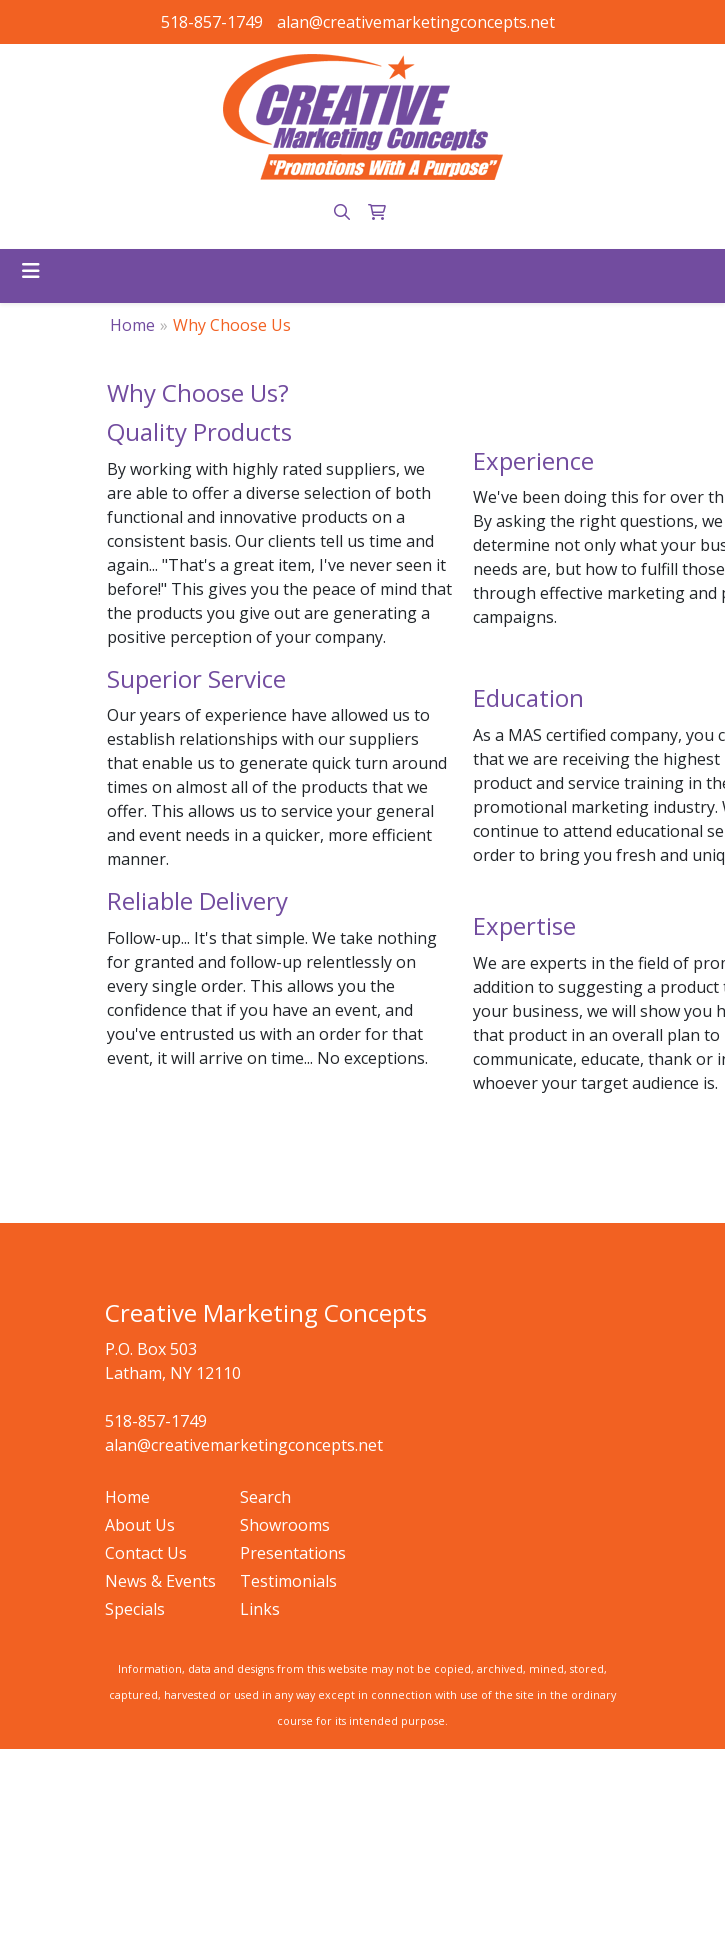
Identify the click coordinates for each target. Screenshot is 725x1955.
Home (132, 325)
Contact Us (146, 1553)
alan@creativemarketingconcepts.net (416, 22)
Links (260, 1609)
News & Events (160, 1581)
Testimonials (288, 1581)
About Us (140, 1525)
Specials (135, 1609)
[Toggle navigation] (31, 271)
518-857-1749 (212, 22)
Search (265, 1497)
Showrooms (285, 1525)
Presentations (293, 1553)
